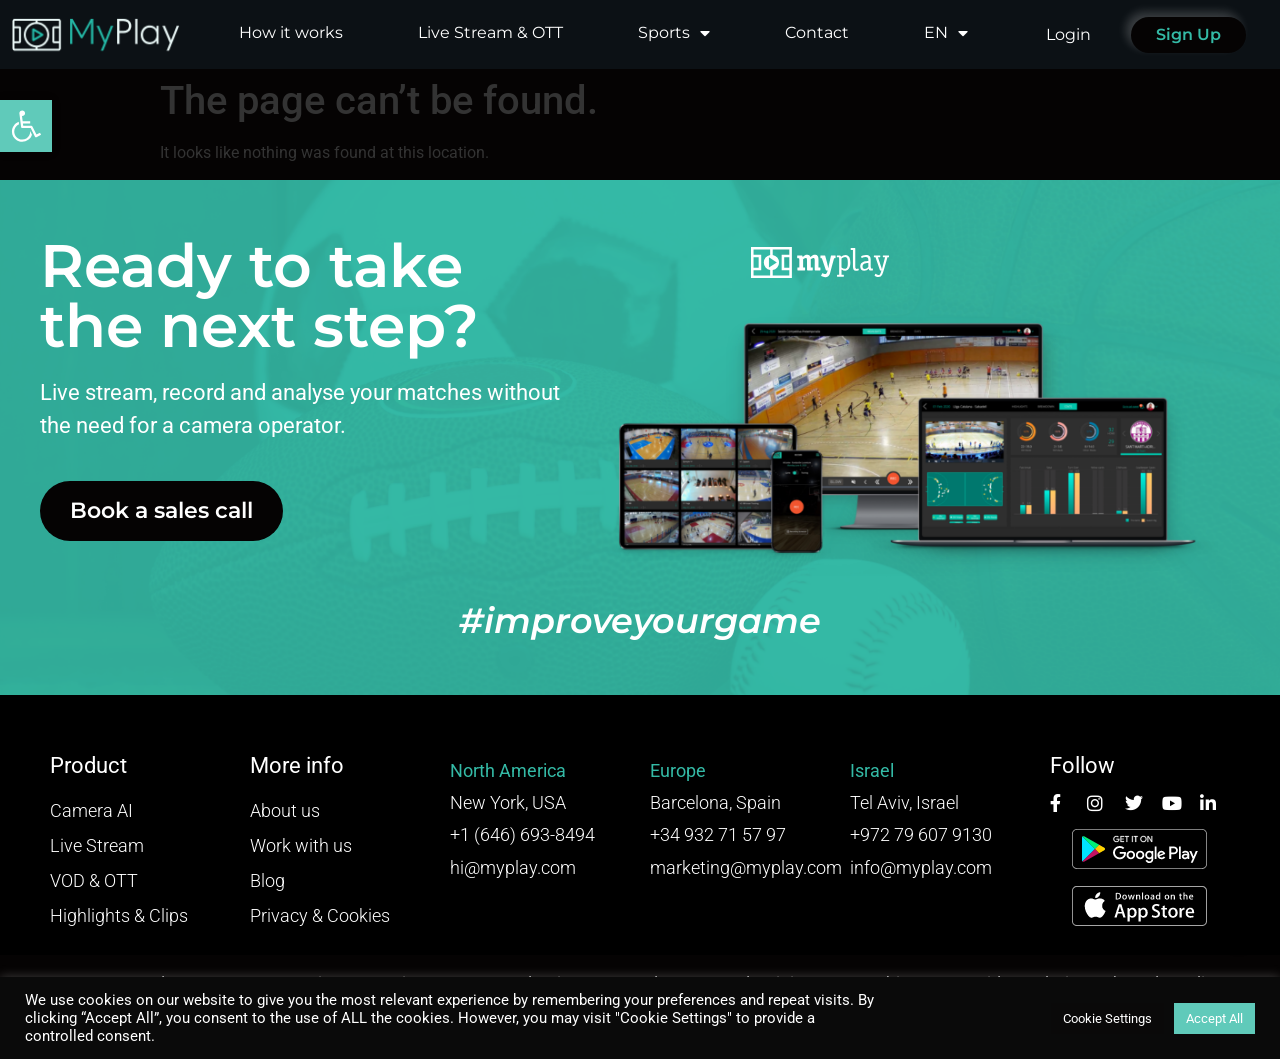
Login (1068, 34)
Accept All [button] (1214, 1018)
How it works (291, 32)
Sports (674, 33)
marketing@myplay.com (746, 867)
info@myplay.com (921, 867)
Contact (817, 32)
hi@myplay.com (513, 867)
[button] (26, 126)
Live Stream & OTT (490, 32)
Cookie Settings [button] (1107, 1018)
